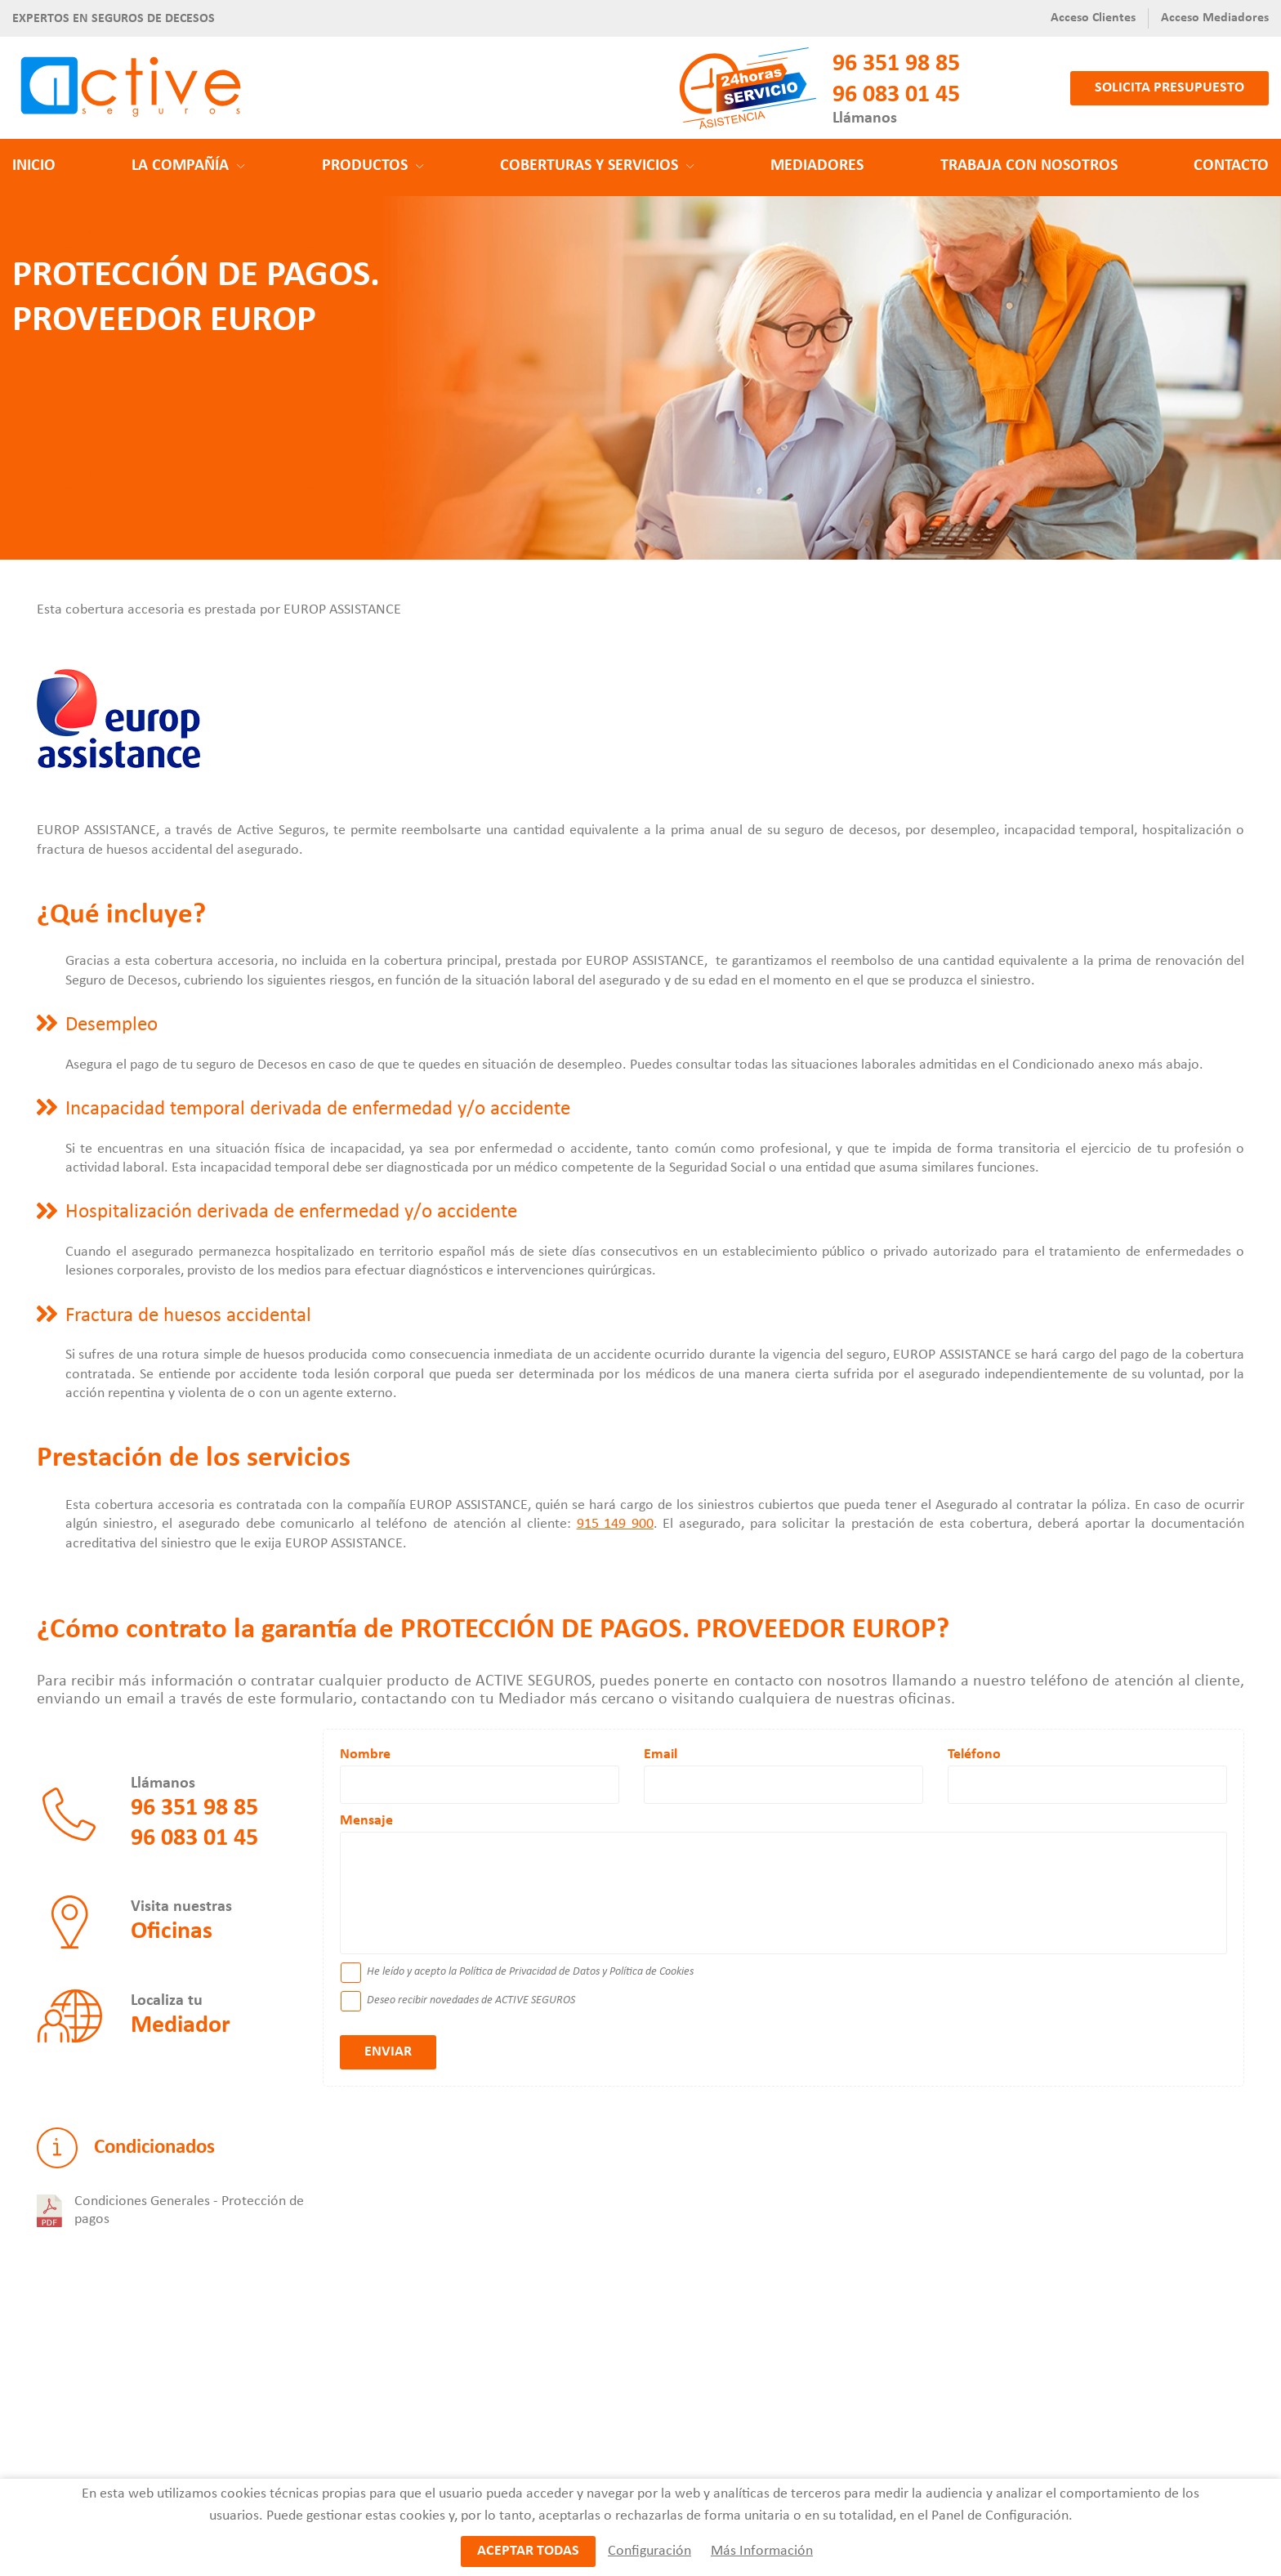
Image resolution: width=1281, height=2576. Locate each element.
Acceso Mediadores (1215, 18)
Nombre (365, 1754)
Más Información (761, 2552)
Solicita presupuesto (1169, 88)
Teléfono (974, 1754)
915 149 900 (615, 1524)
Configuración (648, 2552)
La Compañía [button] (188, 166)
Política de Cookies (651, 1972)
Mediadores (817, 166)
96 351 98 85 (896, 64)
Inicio (34, 166)
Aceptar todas (528, 2552)
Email (660, 1754)
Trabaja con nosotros (1029, 166)
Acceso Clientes (1093, 18)
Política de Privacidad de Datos (529, 1972)
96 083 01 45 (896, 95)
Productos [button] (373, 166)
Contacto (1231, 166)
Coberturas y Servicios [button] (597, 166)
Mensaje (366, 1820)
